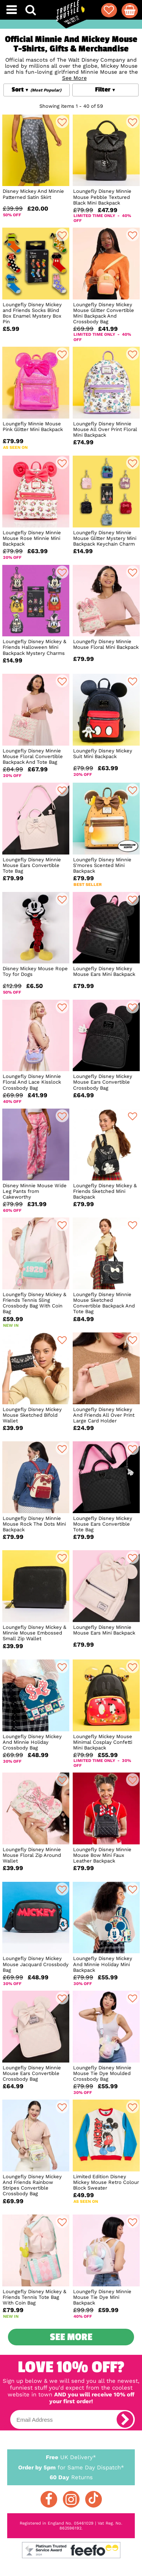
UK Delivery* (71, 2457)
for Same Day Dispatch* (71, 2466)
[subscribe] (125, 2419)
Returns (71, 2477)
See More (71, 2337)
